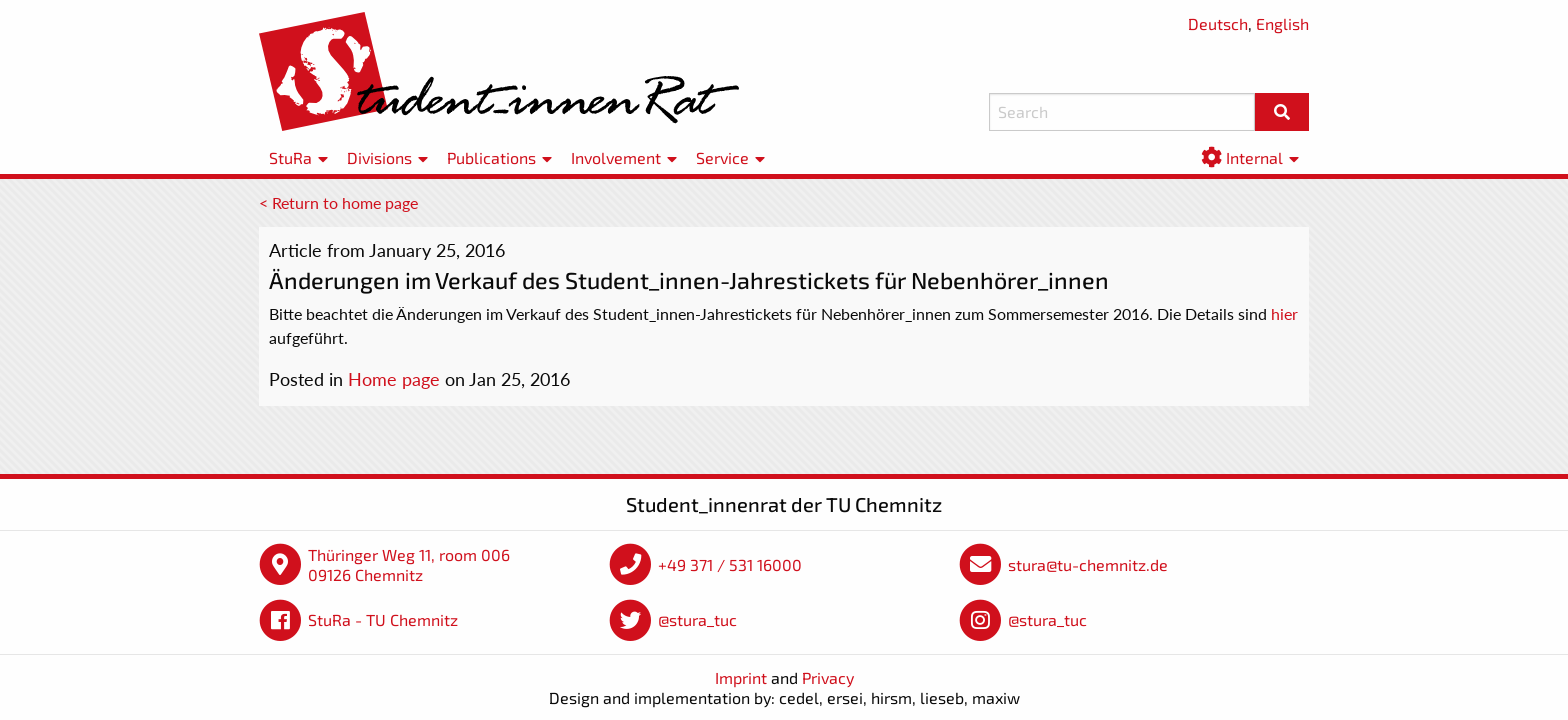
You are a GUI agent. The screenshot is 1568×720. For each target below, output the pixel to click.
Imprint (741, 677)
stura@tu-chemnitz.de (1088, 564)
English (1282, 23)
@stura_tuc (697, 619)
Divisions (379, 157)
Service (722, 157)
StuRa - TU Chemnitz (383, 619)
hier (1284, 313)
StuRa (290, 157)
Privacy (828, 677)
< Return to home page (338, 202)
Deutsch (1218, 23)
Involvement (616, 157)
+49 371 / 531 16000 (730, 564)
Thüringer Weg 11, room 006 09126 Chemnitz (409, 564)
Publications (491, 157)
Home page (394, 379)
